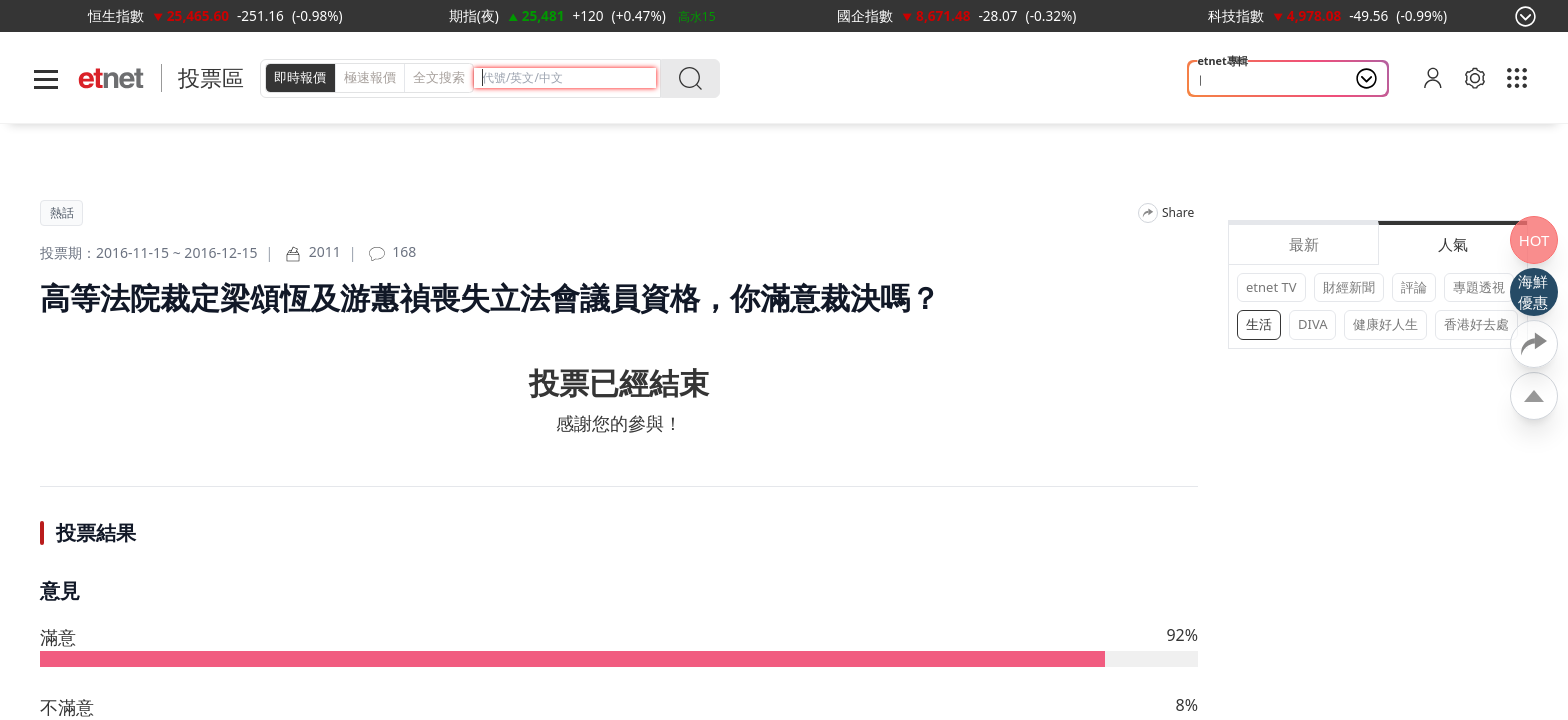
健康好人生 (1385, 324)
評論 (1414, 287)
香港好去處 (1476, 324)
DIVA (1312, 324)
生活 (1259, 324)
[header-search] (569, 77)
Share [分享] (1178, 213)
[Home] (111, 78)
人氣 (1453, 244)
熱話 (62, 213)
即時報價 (300, 77)
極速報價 (370, 77)
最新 (1304, 244)
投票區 (211, 77)
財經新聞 (1349, 287)
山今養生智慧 (1244, 79)
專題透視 (1479, 287)
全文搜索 (439, 77)
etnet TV (1271, 287)
